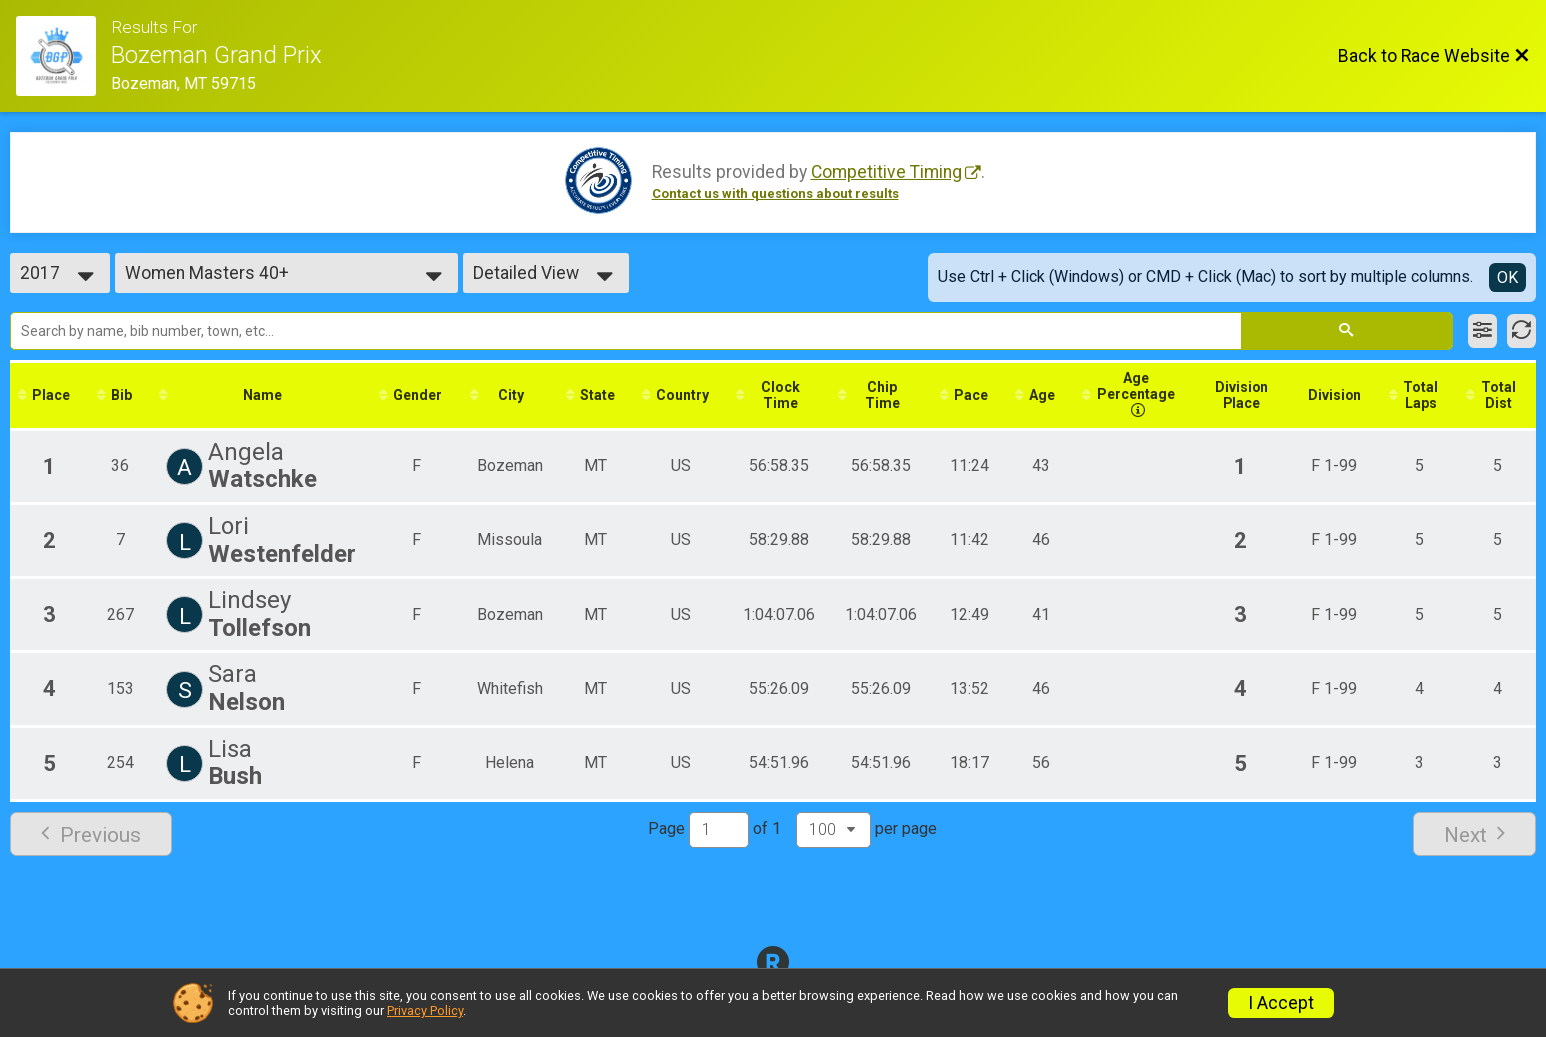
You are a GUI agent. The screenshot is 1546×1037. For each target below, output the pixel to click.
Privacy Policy (425, 1010)
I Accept (1281, 1003)
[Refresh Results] (1521, 331)
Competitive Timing (886, 172)
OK (1507, 277)
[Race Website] (63, 56)
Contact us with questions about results (775, 193)
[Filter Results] (1482, 331)
